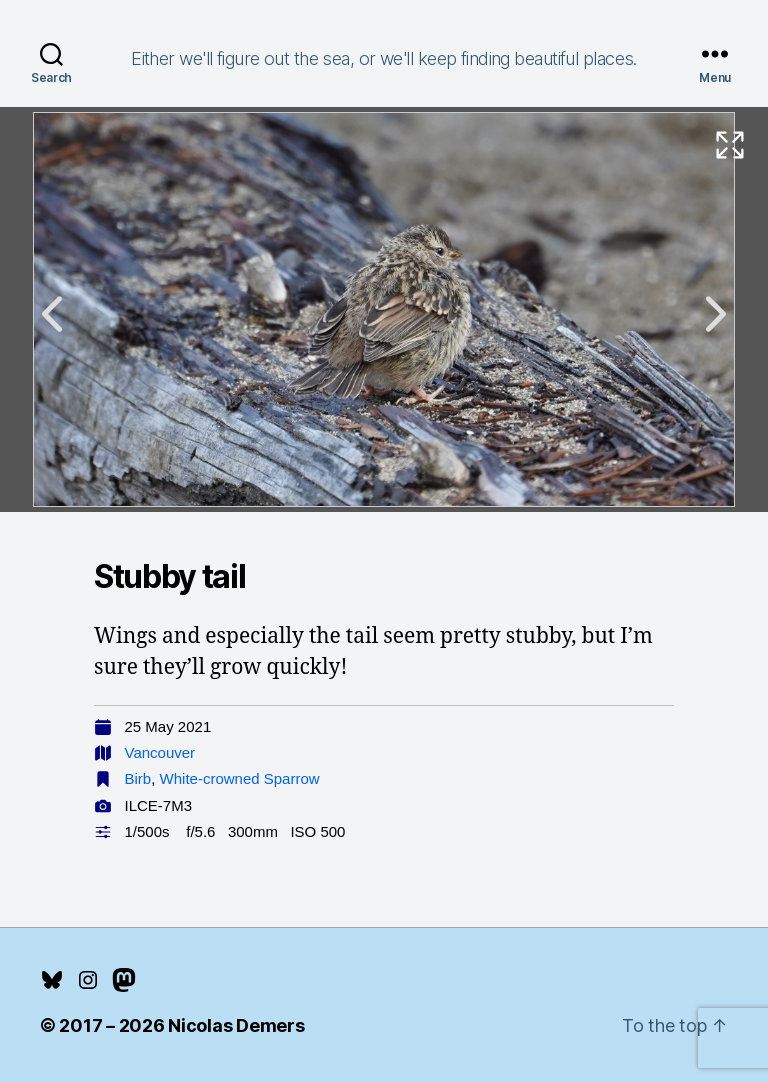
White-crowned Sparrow (240, 778)
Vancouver (160, 752)
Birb (138, 778)
